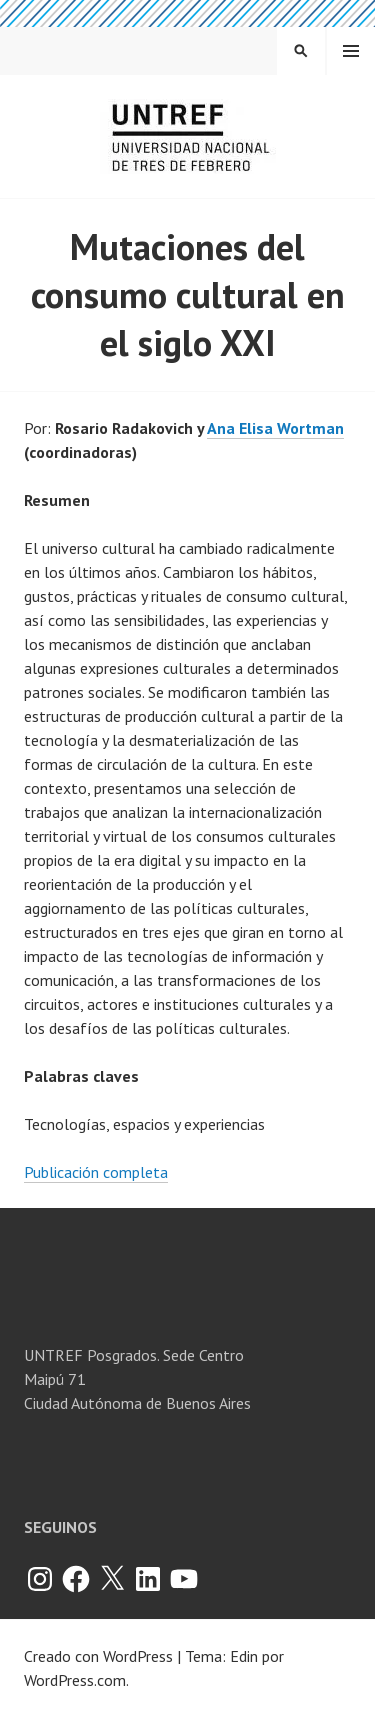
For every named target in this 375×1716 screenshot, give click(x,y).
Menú (351, 51)
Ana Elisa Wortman (275, 428)
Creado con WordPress (98, 1656)
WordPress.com (75, 1680)
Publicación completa (96, 1172)
